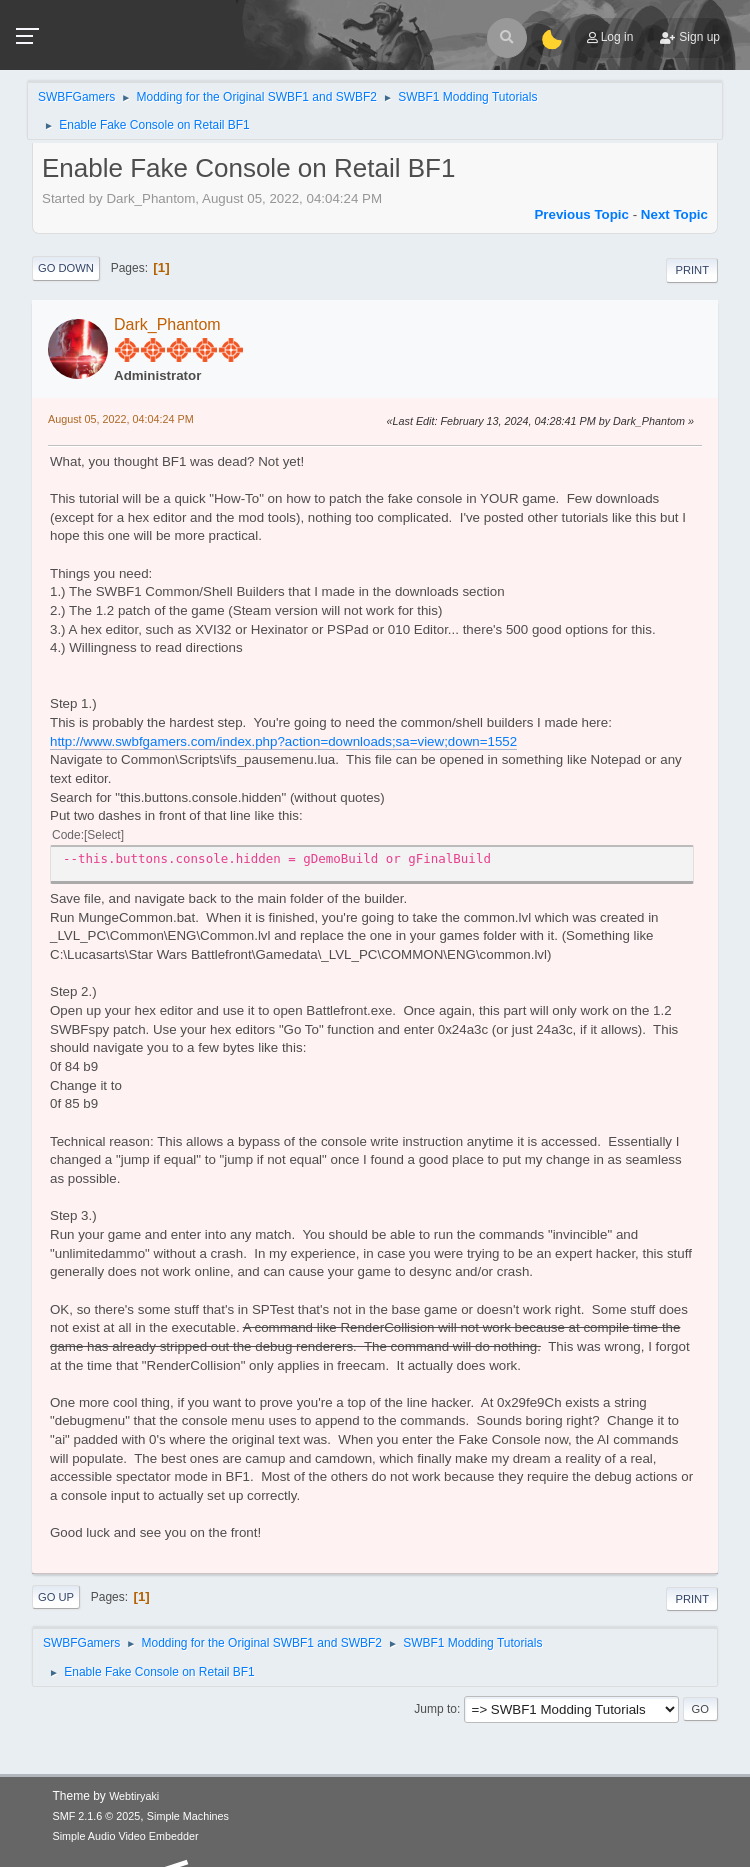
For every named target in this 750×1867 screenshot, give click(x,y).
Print (692, 270)
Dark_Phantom (167, 324)
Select (103, 835)
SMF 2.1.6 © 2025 (97, 1816)
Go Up (56, 1597)
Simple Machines (188, 1816)
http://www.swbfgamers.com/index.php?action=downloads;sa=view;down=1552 (283, 741)
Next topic (674, 214)
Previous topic (581, 214)
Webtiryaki (134, 1796)
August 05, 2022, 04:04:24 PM (121, 419)
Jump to (435, 1709)
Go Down (66, 268)
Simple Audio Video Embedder (126, 1836)
